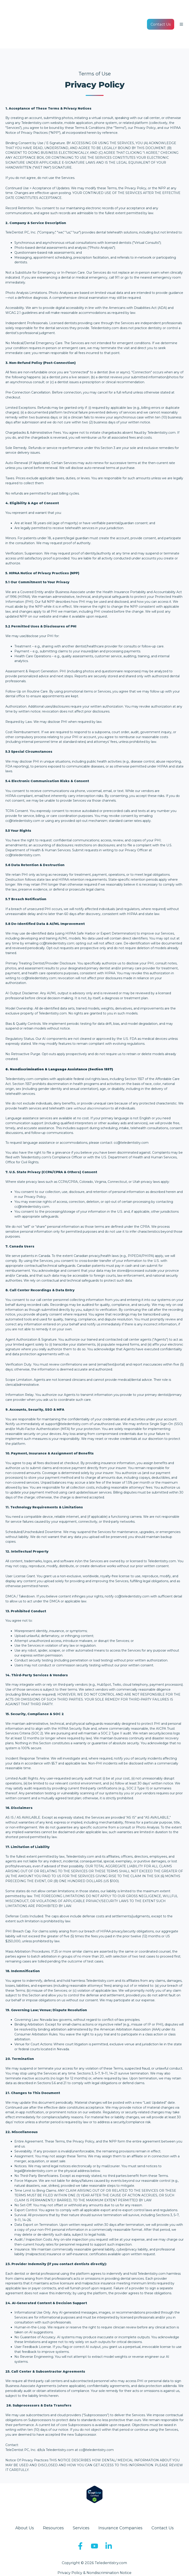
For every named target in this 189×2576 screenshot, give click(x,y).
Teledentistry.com (19, 1052)
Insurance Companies (120, 2501)
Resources (53, 2501)
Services (81, 2501)
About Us (24, 2501)
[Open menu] (181, 11)
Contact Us (161, 11)
